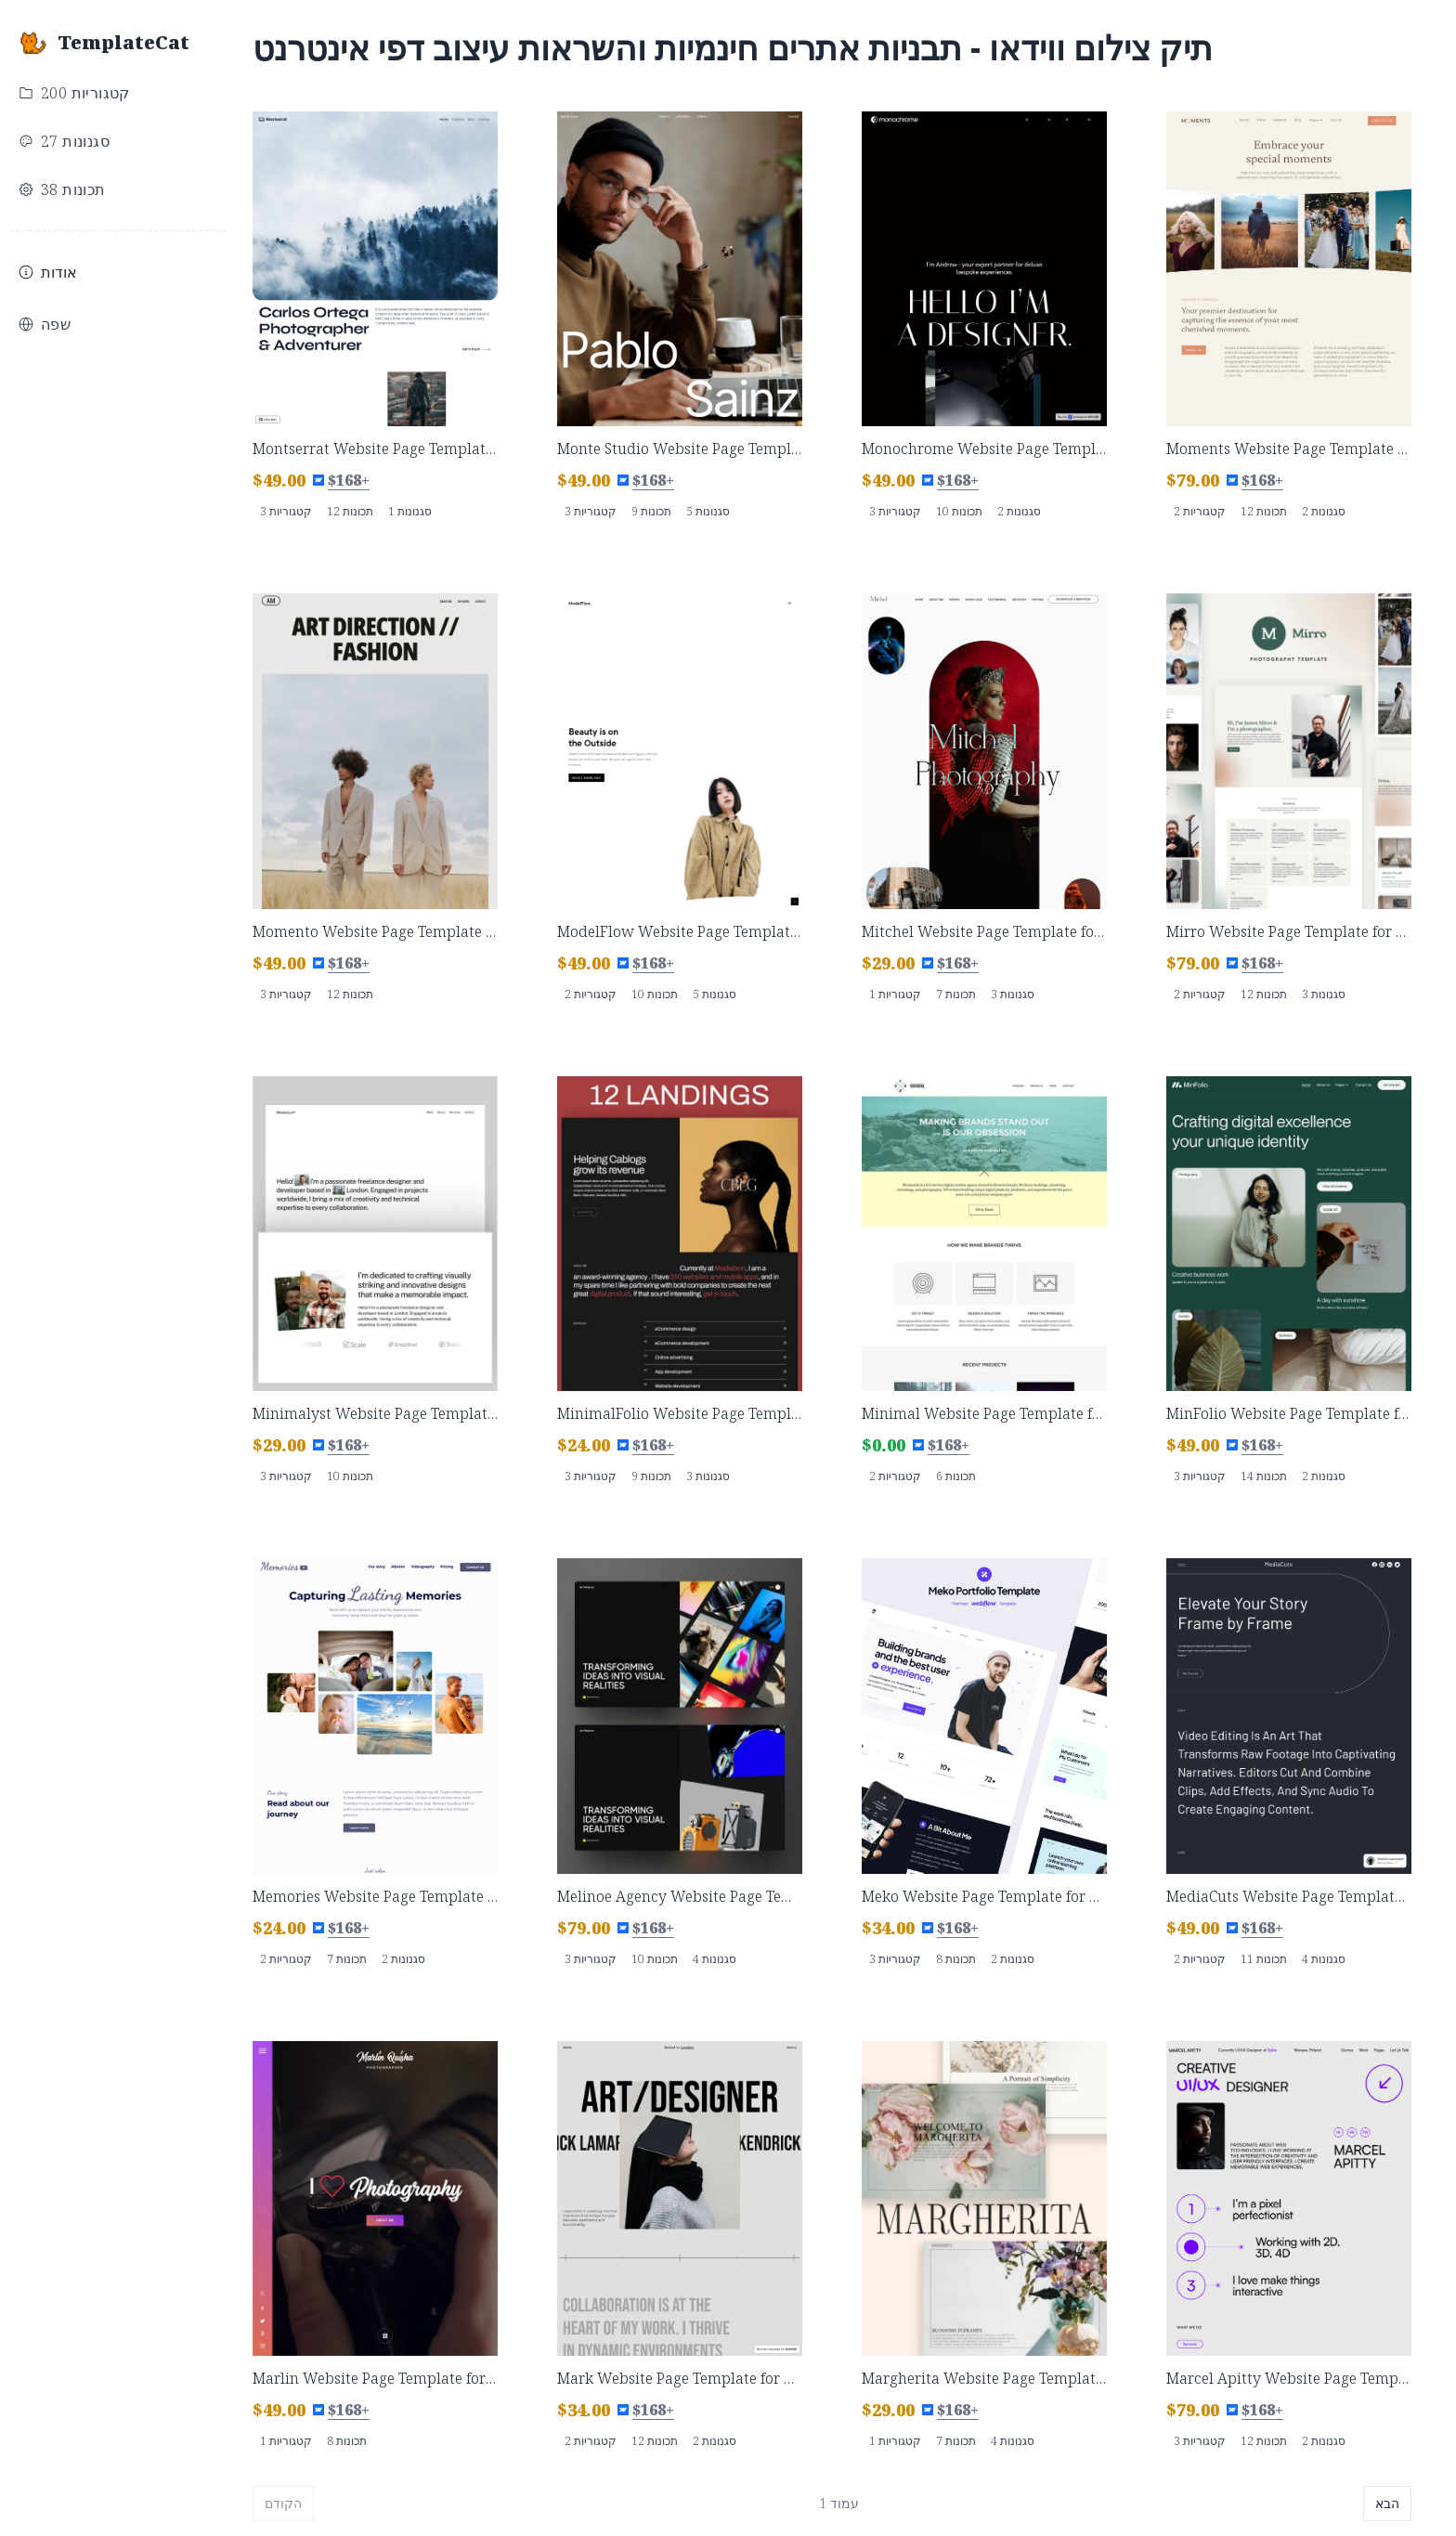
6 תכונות (956, 1476)
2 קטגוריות (1200, 511)
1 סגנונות (410, 511)
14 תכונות (1264, 1476)
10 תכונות (959, 511)
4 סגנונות (714, 1959)
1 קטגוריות (895, 994)
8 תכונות (956, 1959)
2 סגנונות (1019, 511)
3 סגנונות (1012, 994)
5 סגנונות (708, 511)
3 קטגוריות (286, 511)
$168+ (349, 480)
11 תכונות (1264, 1959)
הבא (1387, 2503)
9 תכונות (651, 511)
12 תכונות (350, 511)
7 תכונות (956, 994)
